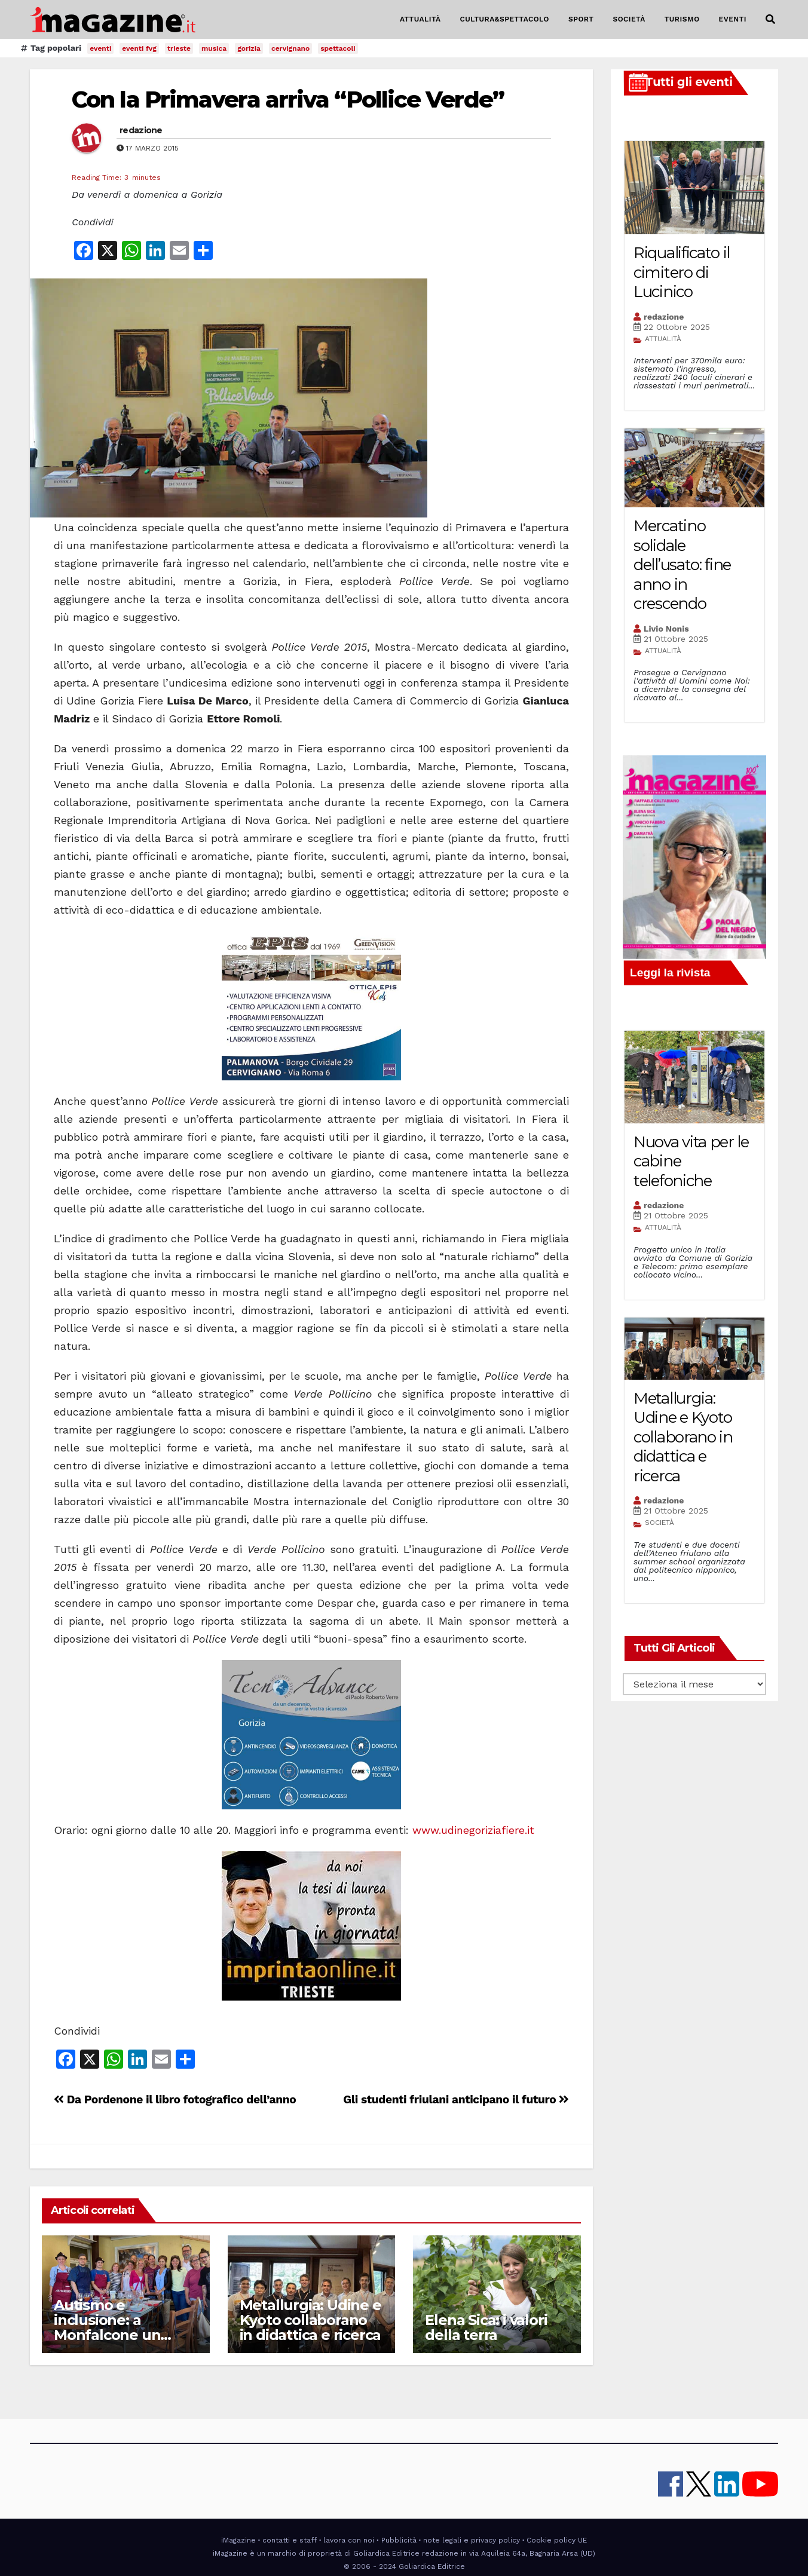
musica (214, 48)
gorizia (249, 48)
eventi (100, 48)
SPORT (581, 19)
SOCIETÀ (629, 19)
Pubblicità (399, 2540)
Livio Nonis (666, 628)
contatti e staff (289, 2540)
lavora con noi (348, 2540)
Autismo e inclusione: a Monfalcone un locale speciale (107, 2327)
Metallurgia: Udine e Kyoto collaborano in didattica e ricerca (310, 2320)
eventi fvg (139, 48)
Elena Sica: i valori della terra (486, 2327)
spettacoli (338, 48)
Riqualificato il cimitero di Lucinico (681, 272)
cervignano (290, 48)
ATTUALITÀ (420, 19)
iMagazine (238, 2540)
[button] (770, 19)
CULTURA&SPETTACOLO (504, 19)
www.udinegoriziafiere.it (475, 1830)
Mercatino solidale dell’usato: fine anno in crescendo (682, 564)
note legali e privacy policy (471, 2540)
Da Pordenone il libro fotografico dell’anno (175, 2099)
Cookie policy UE (557, 2540)
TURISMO (682, 19)
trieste (179, 48)
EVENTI (732, 19)
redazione (141, 130)
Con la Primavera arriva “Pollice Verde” (288, 99)
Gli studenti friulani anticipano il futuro (456, 2099)
